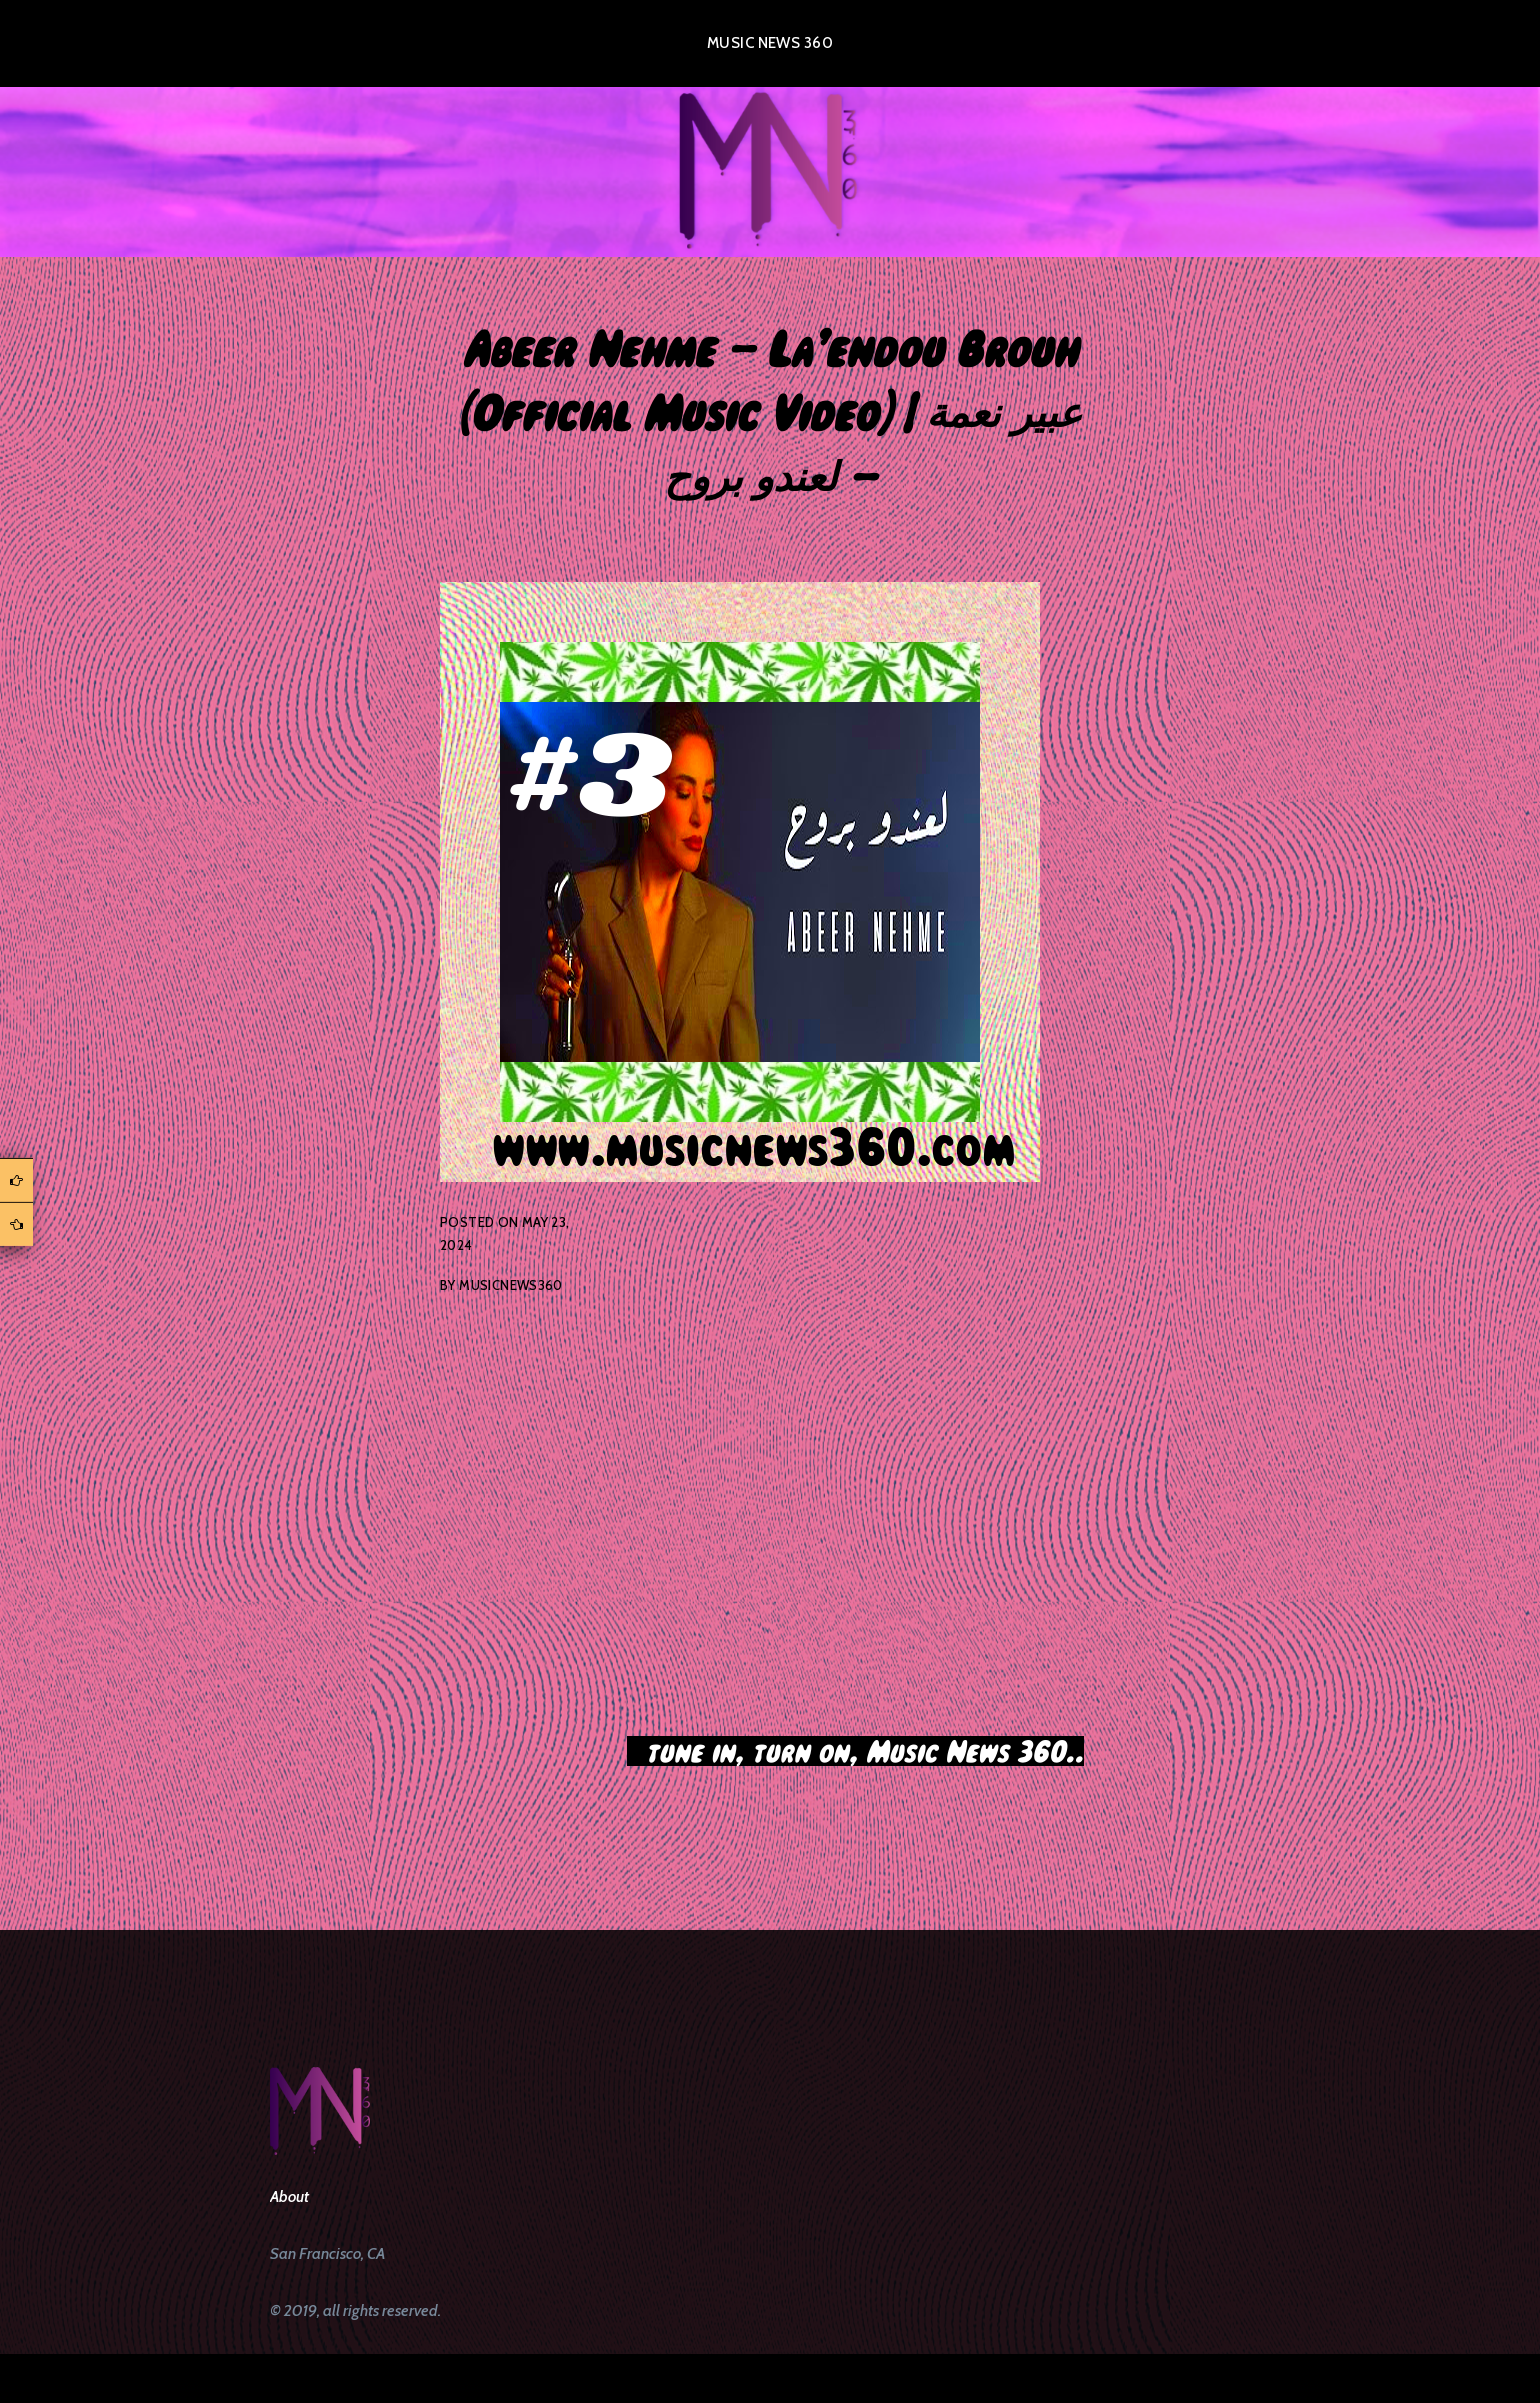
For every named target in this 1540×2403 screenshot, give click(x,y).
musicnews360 (511, 1285)
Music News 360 (770, 43)
